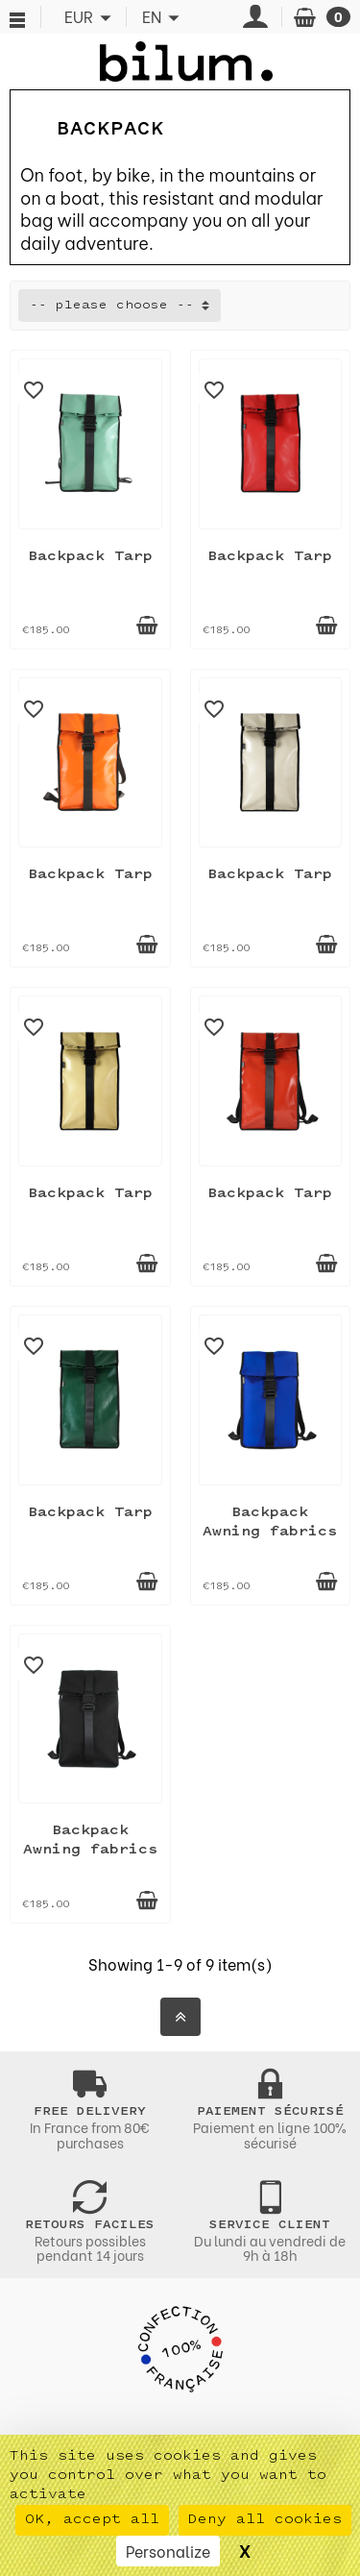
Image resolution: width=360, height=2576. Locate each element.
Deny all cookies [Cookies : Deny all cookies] (265, 2520)
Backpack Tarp (90, 557)
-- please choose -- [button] (112, 305)
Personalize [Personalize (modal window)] (168, 2550)
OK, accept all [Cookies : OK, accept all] (92, 2520)
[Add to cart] (146, 625)
